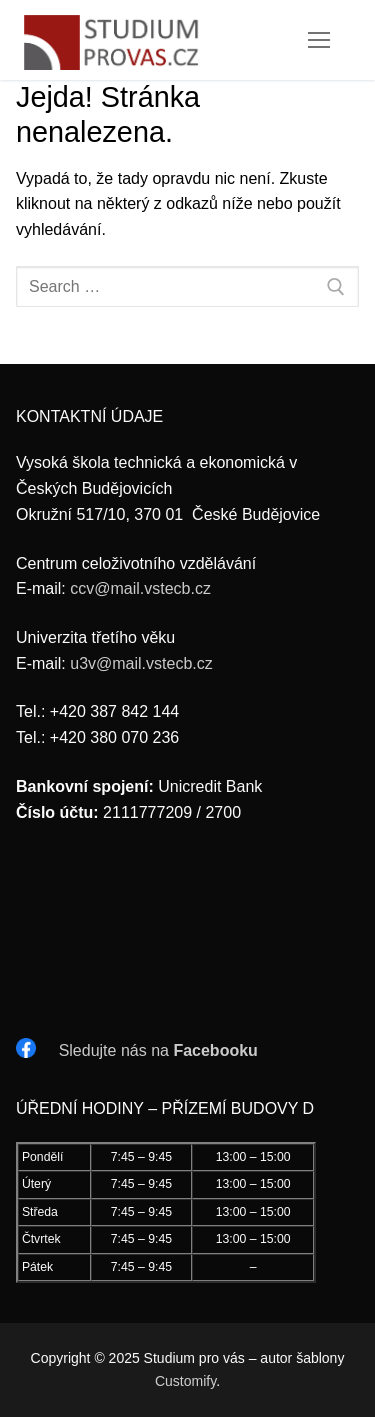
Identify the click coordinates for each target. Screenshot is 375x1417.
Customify (185, 1381)
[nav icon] (319, 40)
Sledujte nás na (158, 1050)
